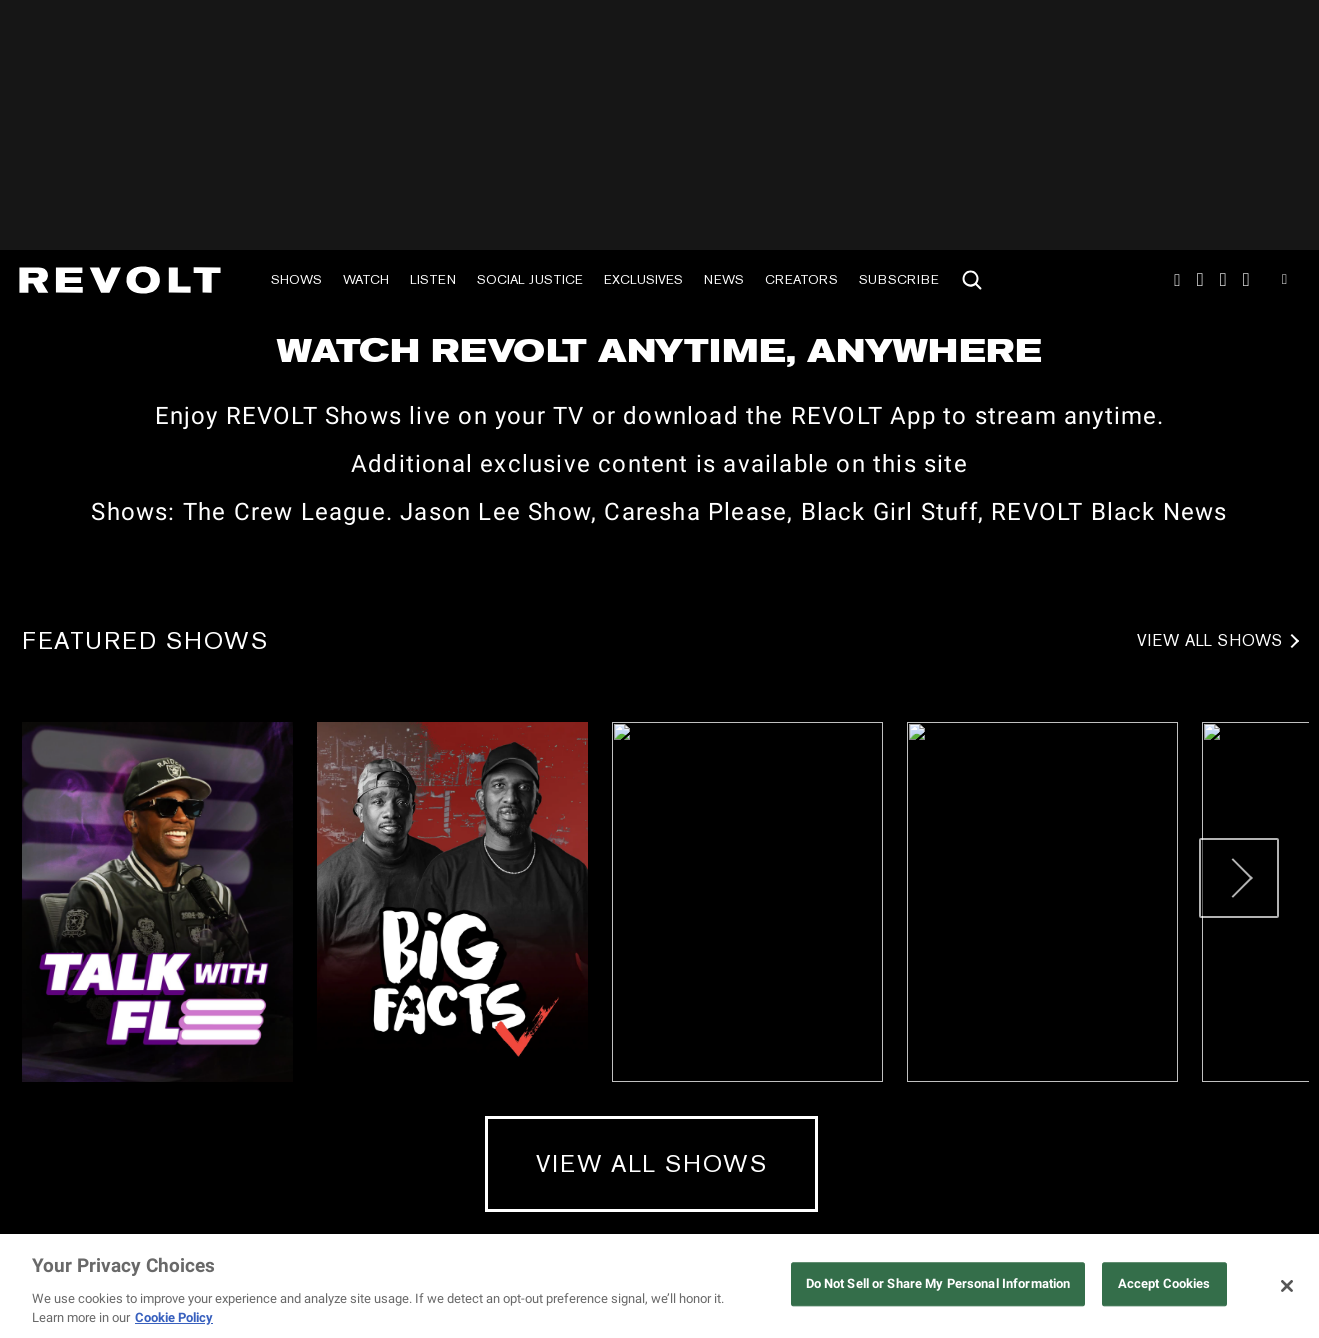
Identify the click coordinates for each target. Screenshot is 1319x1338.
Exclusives (643, 279)
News (724, 279)
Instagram (1177, 280)
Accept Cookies (1164, 1284)
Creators (801, 279)
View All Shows (1210, 641)
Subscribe (899, 279)
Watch (366, 279)
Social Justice (530, 279)
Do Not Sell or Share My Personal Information (938, 1284)
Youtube (1284, 282)
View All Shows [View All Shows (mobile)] (651, 1163)
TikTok (1200, 280)
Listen (433, 279)
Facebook (1246, 280)
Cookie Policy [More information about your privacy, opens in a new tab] (174, 1317)
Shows (296, 279)
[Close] (1287, 1286)
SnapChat (1223, 280)
